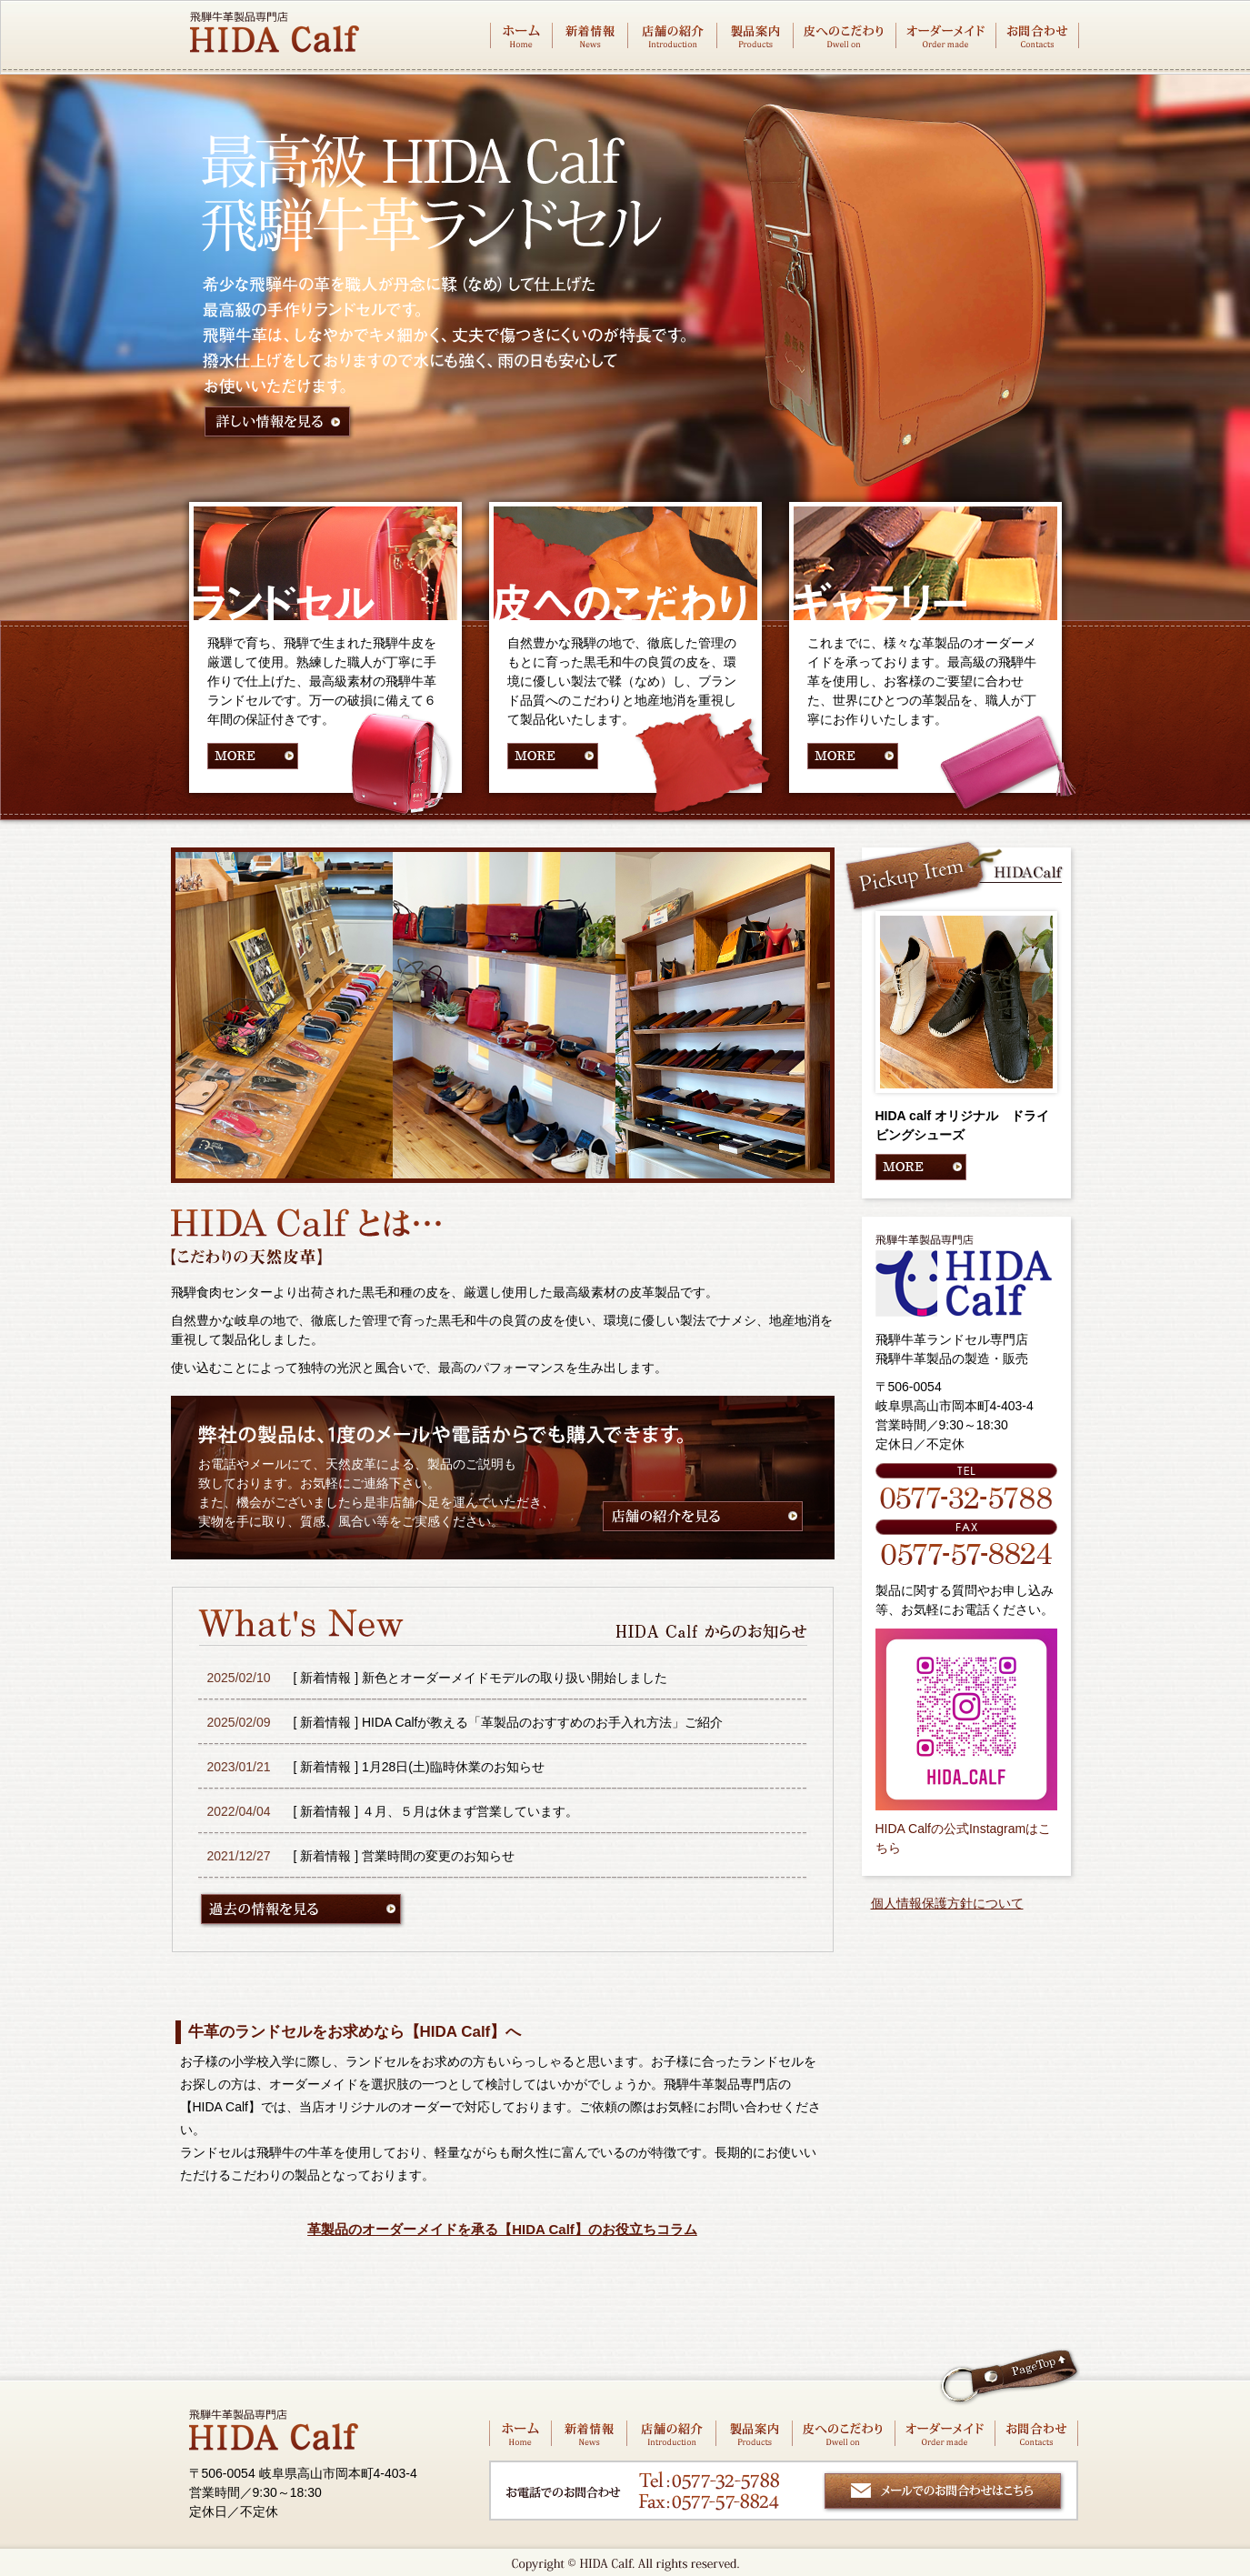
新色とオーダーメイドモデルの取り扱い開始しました (514, 1677)
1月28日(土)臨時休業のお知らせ (453, 1766)
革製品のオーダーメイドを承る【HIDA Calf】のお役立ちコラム (502, 2229)
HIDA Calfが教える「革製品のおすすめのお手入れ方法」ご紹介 (542, 1722)
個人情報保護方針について (947, 1903)
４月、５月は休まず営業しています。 (470, 1811)
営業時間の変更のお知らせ (438, 1856)
